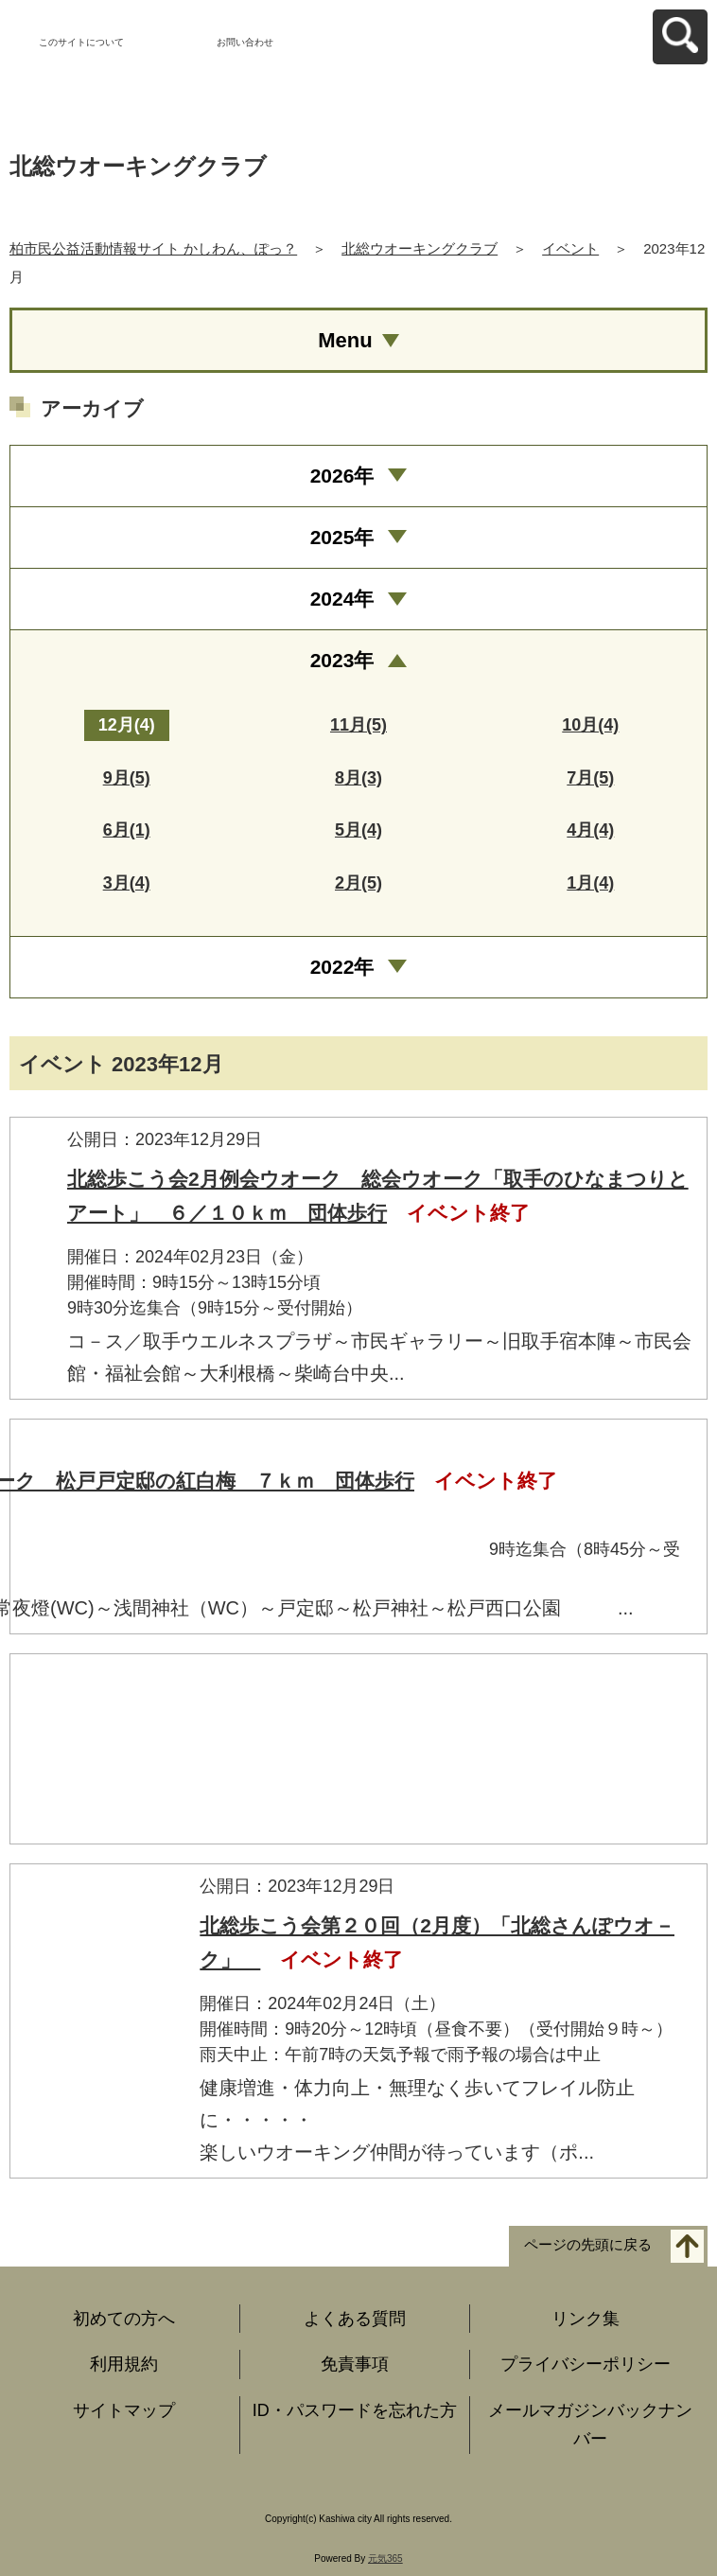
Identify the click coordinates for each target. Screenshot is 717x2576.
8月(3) (358, 777)
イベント (570, 248)
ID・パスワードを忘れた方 (355, 2410)
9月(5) (126, 777)
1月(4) (590, 882)
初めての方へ (124, 2318)
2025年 (342, 537)
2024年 (342, 598)
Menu (345, 340)
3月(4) (126, 882)
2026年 (342, 475)
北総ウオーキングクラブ (419, 248)
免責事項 (355, 2364)
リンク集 (585, 2318)
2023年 (342, 660)
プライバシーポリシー (585, 2364)
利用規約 (124, 2364)
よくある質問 (355, 2318)
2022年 (342, 967)
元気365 (385, 2558)
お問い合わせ (245, 42)
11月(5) (358, 724)
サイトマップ (124, 2410)
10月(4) (590, 724)
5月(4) (358, 829)
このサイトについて (81, 42)
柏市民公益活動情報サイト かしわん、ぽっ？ (153, 248)
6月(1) (126, 829)
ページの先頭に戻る (588, 2244)
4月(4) (590, 829)
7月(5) (590, 777)
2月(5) (358, 882)
